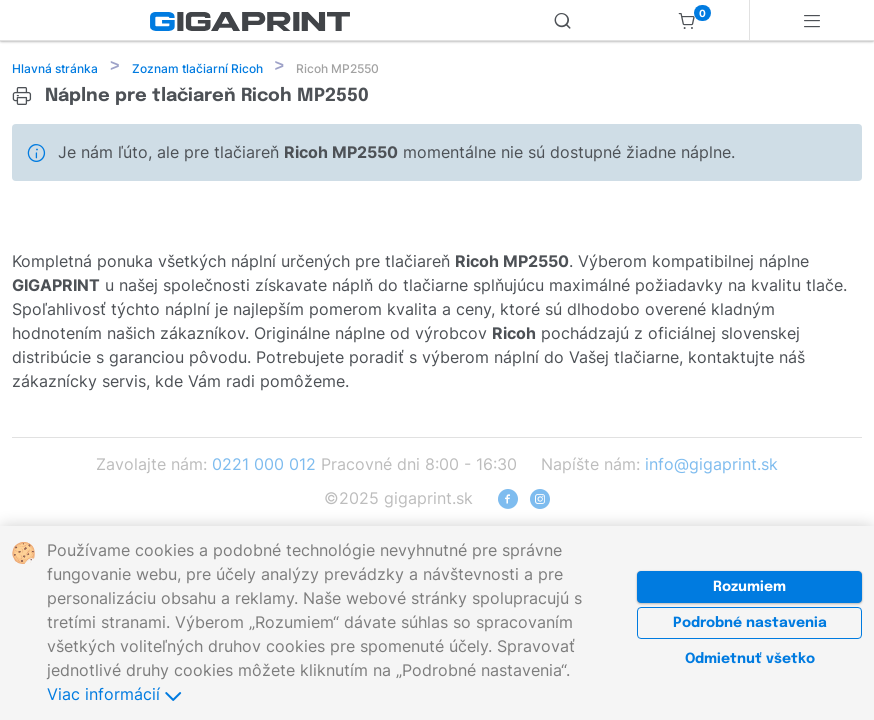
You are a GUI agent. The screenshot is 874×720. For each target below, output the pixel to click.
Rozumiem (749, 587)
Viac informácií (114, 694)
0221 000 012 (264, 466)
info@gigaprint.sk (711, 466)
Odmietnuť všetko (750, 659)
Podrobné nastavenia (750, 623)
